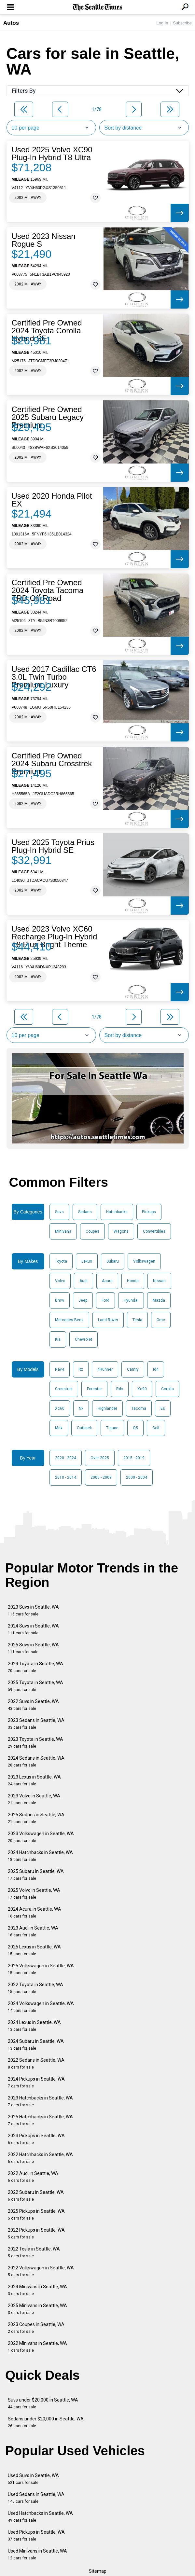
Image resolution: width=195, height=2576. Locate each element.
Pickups (149, 1212)
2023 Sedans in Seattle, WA (36, 1724)
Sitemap (97, 2571)
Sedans (85, 1212)
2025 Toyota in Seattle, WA (35, 1686)
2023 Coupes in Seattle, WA (36, 2328)
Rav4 (59, 1369)
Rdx (119, 1389)
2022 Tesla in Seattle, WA (34, 2252)
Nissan (159, 1281)
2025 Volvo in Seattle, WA (34, 1894)
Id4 (156, 1369)
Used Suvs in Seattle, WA (33, 2479)
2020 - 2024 (65, 1458)
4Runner (105, 1369)
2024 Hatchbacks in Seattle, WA (40, 1856)
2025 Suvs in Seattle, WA (33, 1648)
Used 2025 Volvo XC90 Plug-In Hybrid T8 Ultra (52, 153)
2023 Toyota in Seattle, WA (35, 1743)
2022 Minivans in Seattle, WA (37, 2347)
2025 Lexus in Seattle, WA (34, 1950)
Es (162, 1408)
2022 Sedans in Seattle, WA (36, 2063)
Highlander (107, 1408)
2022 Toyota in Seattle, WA (35, 1988)
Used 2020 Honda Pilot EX (52, 500)
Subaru (112, 1261)
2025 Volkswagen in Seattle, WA (41, 1969)
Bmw (59, 1300)
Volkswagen (144, 1261)
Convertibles (154, 1231)
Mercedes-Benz (69, 1320)
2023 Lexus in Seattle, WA (34, 1780)
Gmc (161, 1320)
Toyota (61, 1261)
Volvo (60, 1281)
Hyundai (131, 1300)
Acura (107, 1281)
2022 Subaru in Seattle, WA (36, 2196)
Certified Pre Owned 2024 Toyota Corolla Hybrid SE (47, 330)
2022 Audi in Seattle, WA (33, 2177)
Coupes (92, 1231)
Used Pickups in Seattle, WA (36, 2535)
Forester (94, 1389)
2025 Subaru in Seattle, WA (36, 1875)
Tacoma (139, 1408)
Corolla (167, 1389)
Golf (156, 1428)
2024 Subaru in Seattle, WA (36, 2045)
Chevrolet (83, 1339)
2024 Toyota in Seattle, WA (35, 1667)
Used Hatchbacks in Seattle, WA (40, 2517)
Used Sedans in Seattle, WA (36, 2498)
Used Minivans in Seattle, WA (37, 2554)
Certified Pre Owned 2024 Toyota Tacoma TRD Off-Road (48, 590)
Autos (11, 23)
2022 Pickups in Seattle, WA (36, 2233)
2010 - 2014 (65, 1477)
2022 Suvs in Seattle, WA (33, 1705)
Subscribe (182, 23)
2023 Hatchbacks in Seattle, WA (40, 2101)
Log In (162, 23)
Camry (133, 1369)
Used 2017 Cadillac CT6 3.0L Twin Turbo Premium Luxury (54, 677)
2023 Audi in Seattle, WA (33, 1931)
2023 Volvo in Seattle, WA (34, 1799)
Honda (133, 1281)
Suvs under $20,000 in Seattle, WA (43, 2403)
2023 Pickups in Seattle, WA (36, 2139)
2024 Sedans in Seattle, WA (36, 1761)
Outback (84, 1428)
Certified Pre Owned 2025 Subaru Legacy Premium (48, 417)
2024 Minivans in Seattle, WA (37, 2290)
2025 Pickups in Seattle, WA (36, 2215)
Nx (81, 1408)
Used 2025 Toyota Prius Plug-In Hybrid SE (53, 846)
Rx (80, 1369)
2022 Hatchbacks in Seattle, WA (40, 2158)
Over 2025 (100, 1458)
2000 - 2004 (136, 1477)
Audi (83, 1281)
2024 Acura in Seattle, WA (34, 1912)
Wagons (121, 1231)
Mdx (59, 1428)
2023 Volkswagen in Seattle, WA (41, 1837)
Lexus (86, 1261)
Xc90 (142, 1389)
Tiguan (112, 1428)
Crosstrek (64, 1389)
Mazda (159, 1300)
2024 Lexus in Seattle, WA (34, 2026)
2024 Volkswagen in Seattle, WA (41, 2007)
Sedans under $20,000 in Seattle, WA (46, 2422)
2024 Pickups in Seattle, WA (36, 2082)
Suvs (59, 1212)
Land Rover (108, 1320)
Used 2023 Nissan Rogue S (44, 240)
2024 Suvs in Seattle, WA (33, 1629)
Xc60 (59, 1408)
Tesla (137, 1320)
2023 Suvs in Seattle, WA (33, 1610)
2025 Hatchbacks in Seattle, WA (40, 2120)
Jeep (82, 1300)
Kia (58, 1339)
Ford (105, 1300)
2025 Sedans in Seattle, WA (36, 1818)
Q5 (135, 1428)
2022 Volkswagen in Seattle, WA (41, 2271)
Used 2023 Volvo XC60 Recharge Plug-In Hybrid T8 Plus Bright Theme (54, 937)
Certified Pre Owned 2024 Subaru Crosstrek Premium (52, 763)
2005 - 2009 (101, 1477)
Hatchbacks (117, 1212)
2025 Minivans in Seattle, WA (37, 2309)
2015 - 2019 (134, 1458)
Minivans (63, 1231)
